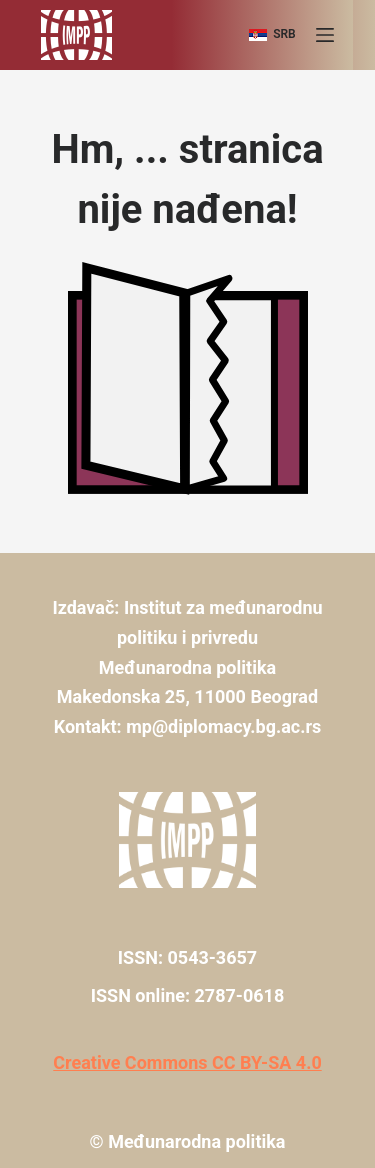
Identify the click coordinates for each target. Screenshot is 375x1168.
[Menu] (325, 35)
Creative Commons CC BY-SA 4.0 (187, 1062)
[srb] (272, 35)
